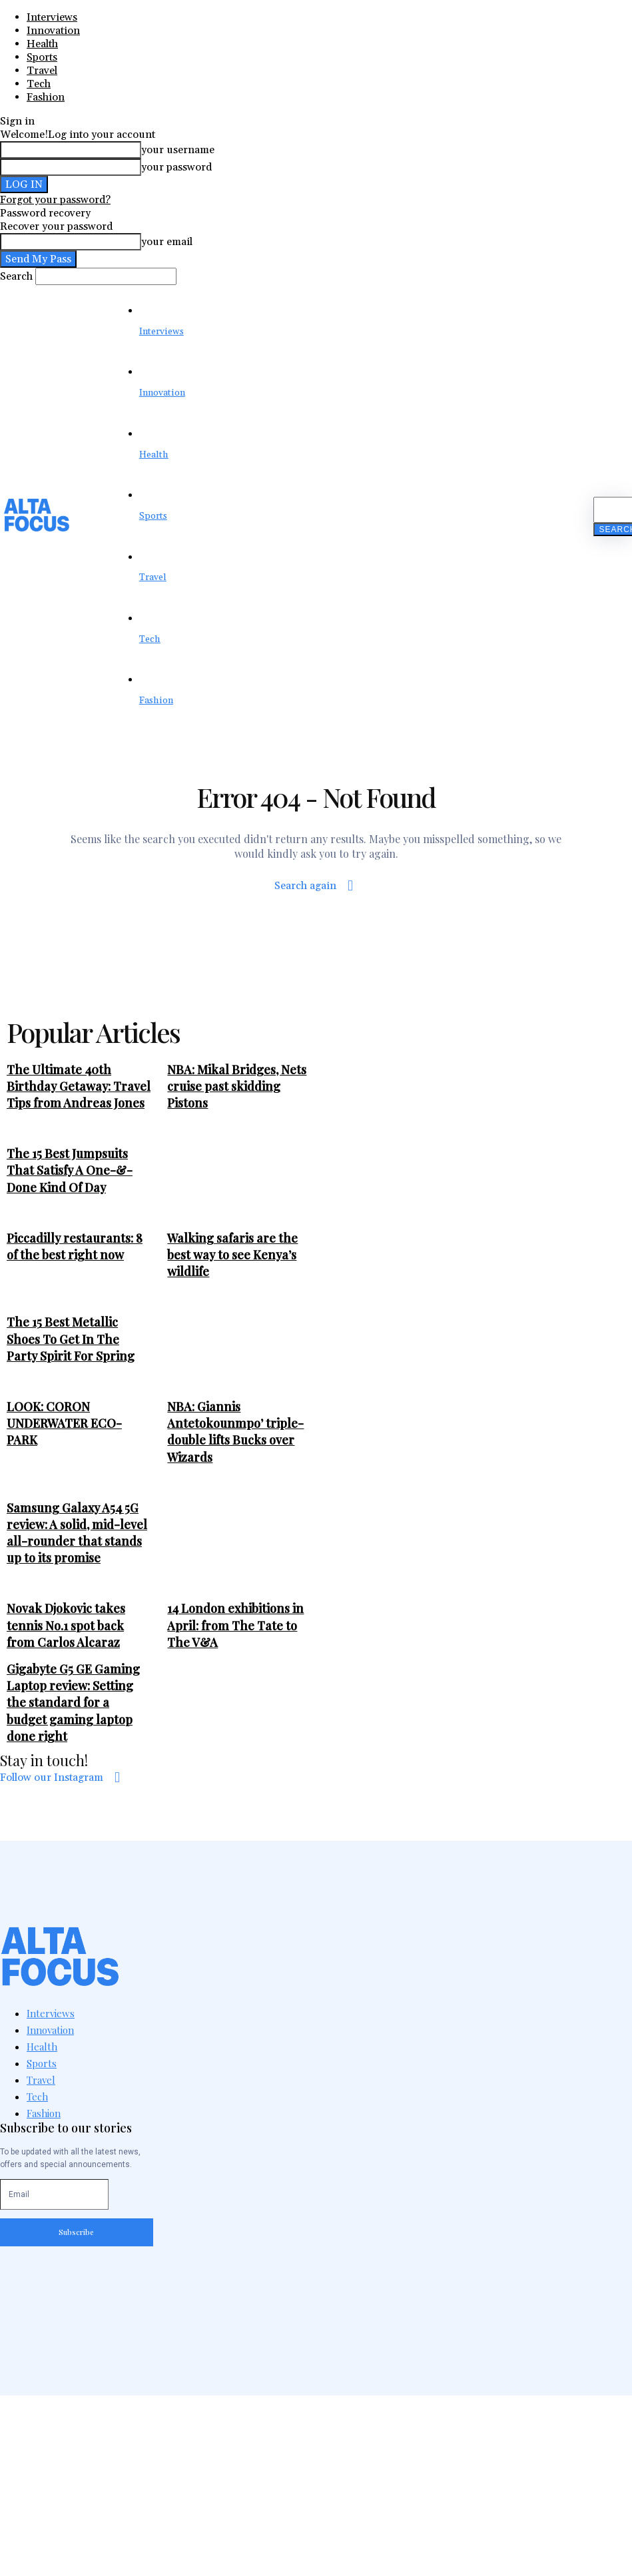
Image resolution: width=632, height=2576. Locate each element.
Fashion (46, 97)
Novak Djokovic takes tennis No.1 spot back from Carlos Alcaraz (66, 1625)
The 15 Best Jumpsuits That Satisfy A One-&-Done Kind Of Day (70, 1170)
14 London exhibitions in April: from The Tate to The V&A (235, 1625)
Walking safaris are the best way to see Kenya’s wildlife (232, 1254)
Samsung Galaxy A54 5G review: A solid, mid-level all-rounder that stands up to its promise (77, 1533)
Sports (42, 57)
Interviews (52, 17)
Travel (42, 70)
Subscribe (76, 2232)
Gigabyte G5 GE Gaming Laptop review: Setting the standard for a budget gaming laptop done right (73, 1702)
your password (176, 167)
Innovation (53, 30)
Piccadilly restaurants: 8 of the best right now (75, 1246)
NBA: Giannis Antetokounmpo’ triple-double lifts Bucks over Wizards (235, 1432)
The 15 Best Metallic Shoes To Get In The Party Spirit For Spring (71, 1338)
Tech (39, 84)
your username (177, 150)
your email (166, 241)
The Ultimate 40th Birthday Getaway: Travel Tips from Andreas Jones (79, 1086)
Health (42, 44)
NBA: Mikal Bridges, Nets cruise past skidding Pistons (236, 1086)
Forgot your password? (55, 199)
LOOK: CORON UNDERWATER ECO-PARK (64, 1423)
